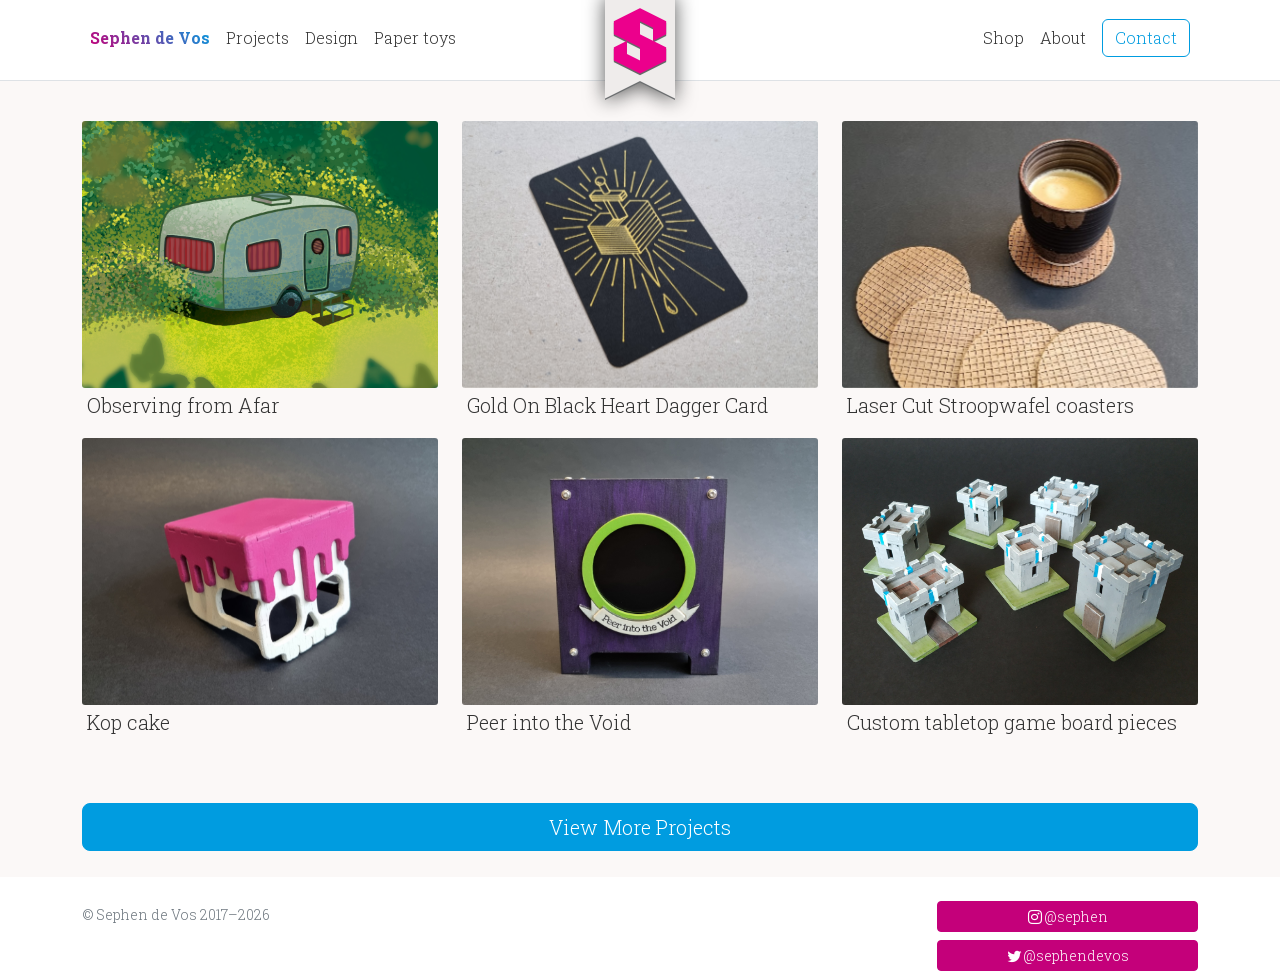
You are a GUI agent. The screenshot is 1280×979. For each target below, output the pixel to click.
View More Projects (640, 827)
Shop (1003, 37)
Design (331, 37)
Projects (257, 37)
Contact (1146, 37)
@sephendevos (1068, 955)
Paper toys (415, 37)
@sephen (1068, 916)
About (1063, 37)
